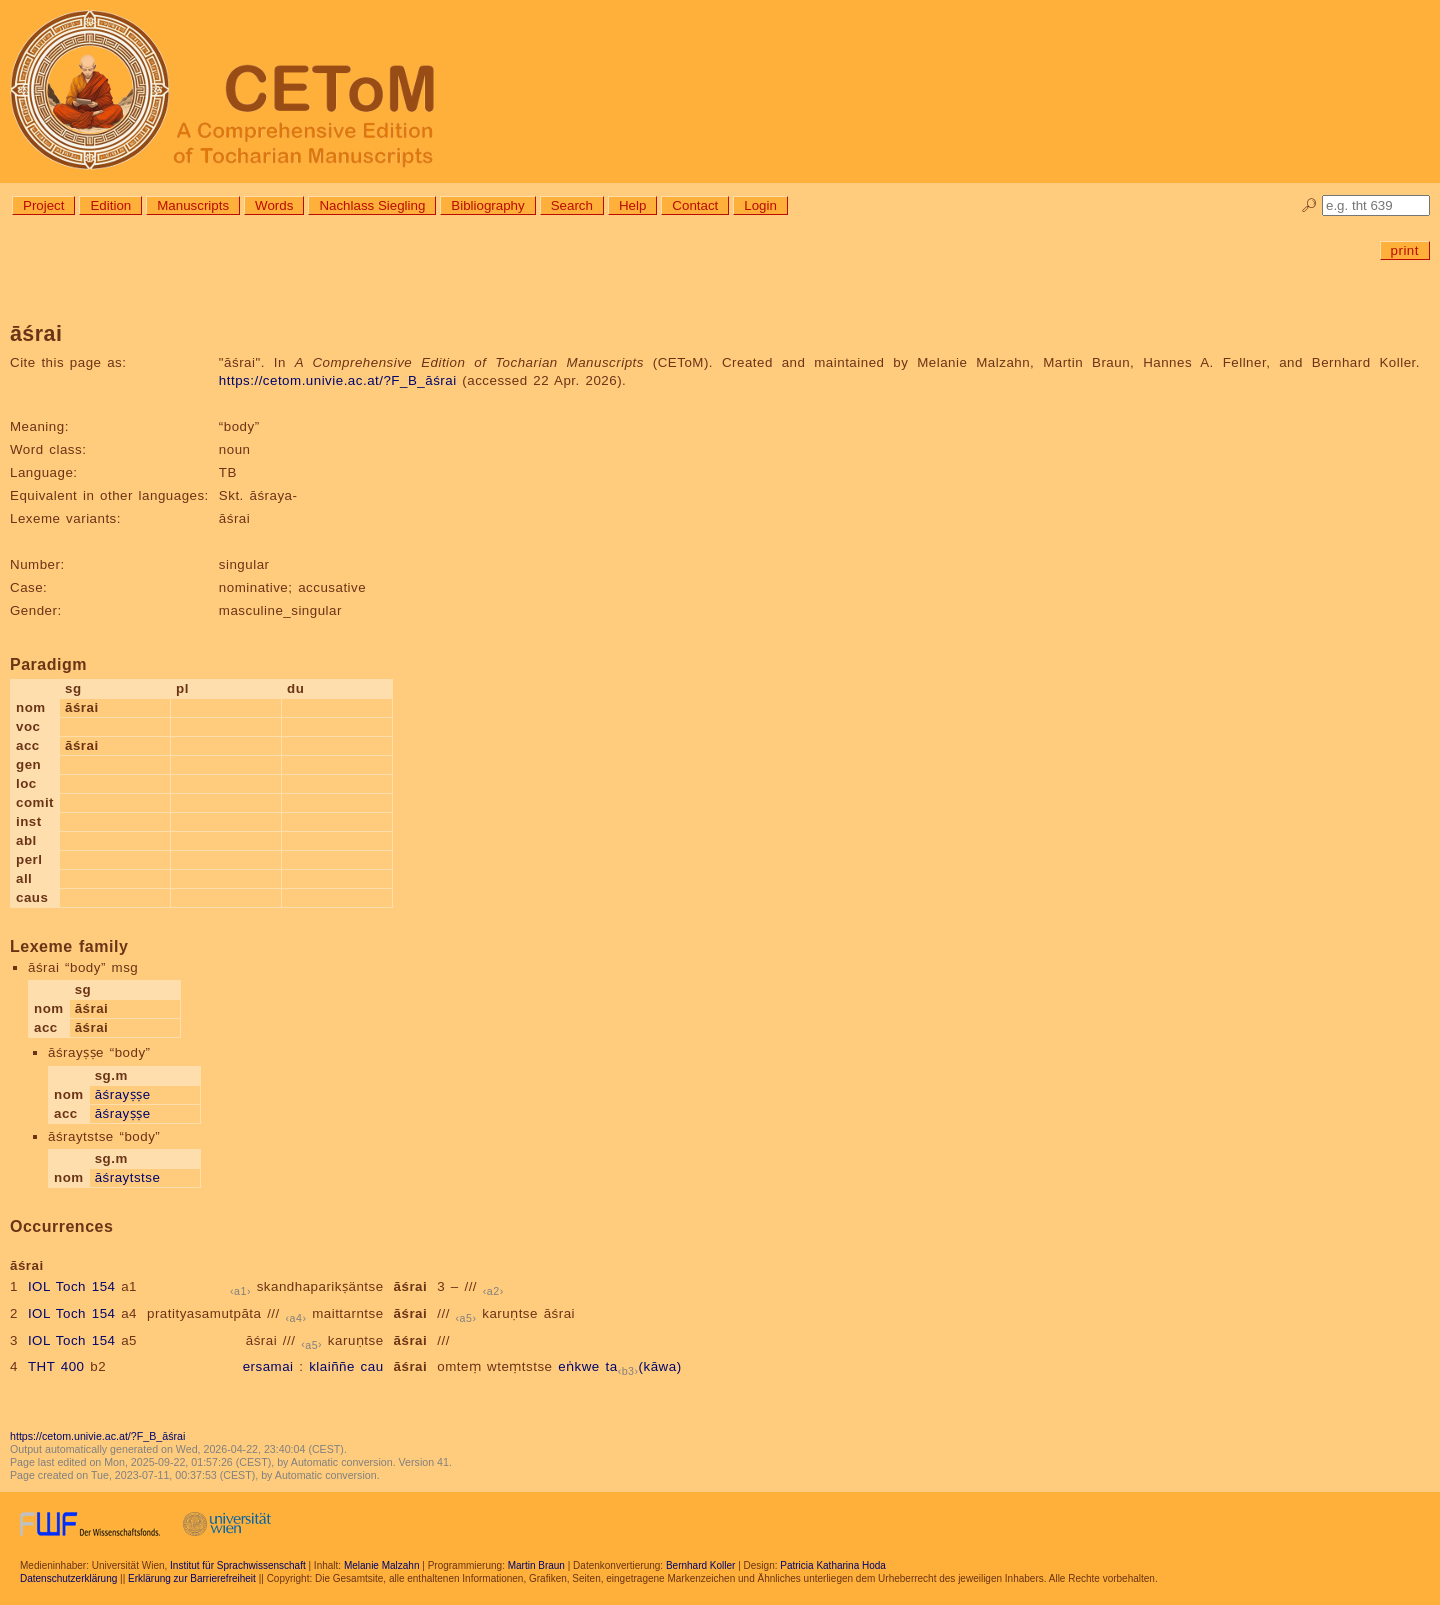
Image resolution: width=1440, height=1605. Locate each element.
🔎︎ (1309, 205)
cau (372, 1366)
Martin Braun (536, 1565)
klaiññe (332, 1366)
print (1405, 250)
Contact (695, 205)
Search (572, 205)
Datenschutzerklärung (68, 1578)
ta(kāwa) (644, 1366)
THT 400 (56, 1366)
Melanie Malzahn (382, 1565)
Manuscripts (193, 205)
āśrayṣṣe (123, 1094)
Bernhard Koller (700, 1565)
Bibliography (487, 205)
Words (274, 205)
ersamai (268, 1366)
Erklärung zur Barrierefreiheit (192, 1578)
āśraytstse (128, 1177)
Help (632, 205)
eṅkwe (579, 1366)
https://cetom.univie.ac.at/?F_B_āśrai (338, 380)
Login (760, 205)
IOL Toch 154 (72, 1286)
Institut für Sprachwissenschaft (238, 1565)
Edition (110, 205)
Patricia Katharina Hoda (833, 1565)
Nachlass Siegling (372, 205)
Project (43, 205)
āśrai (411, 1286)
